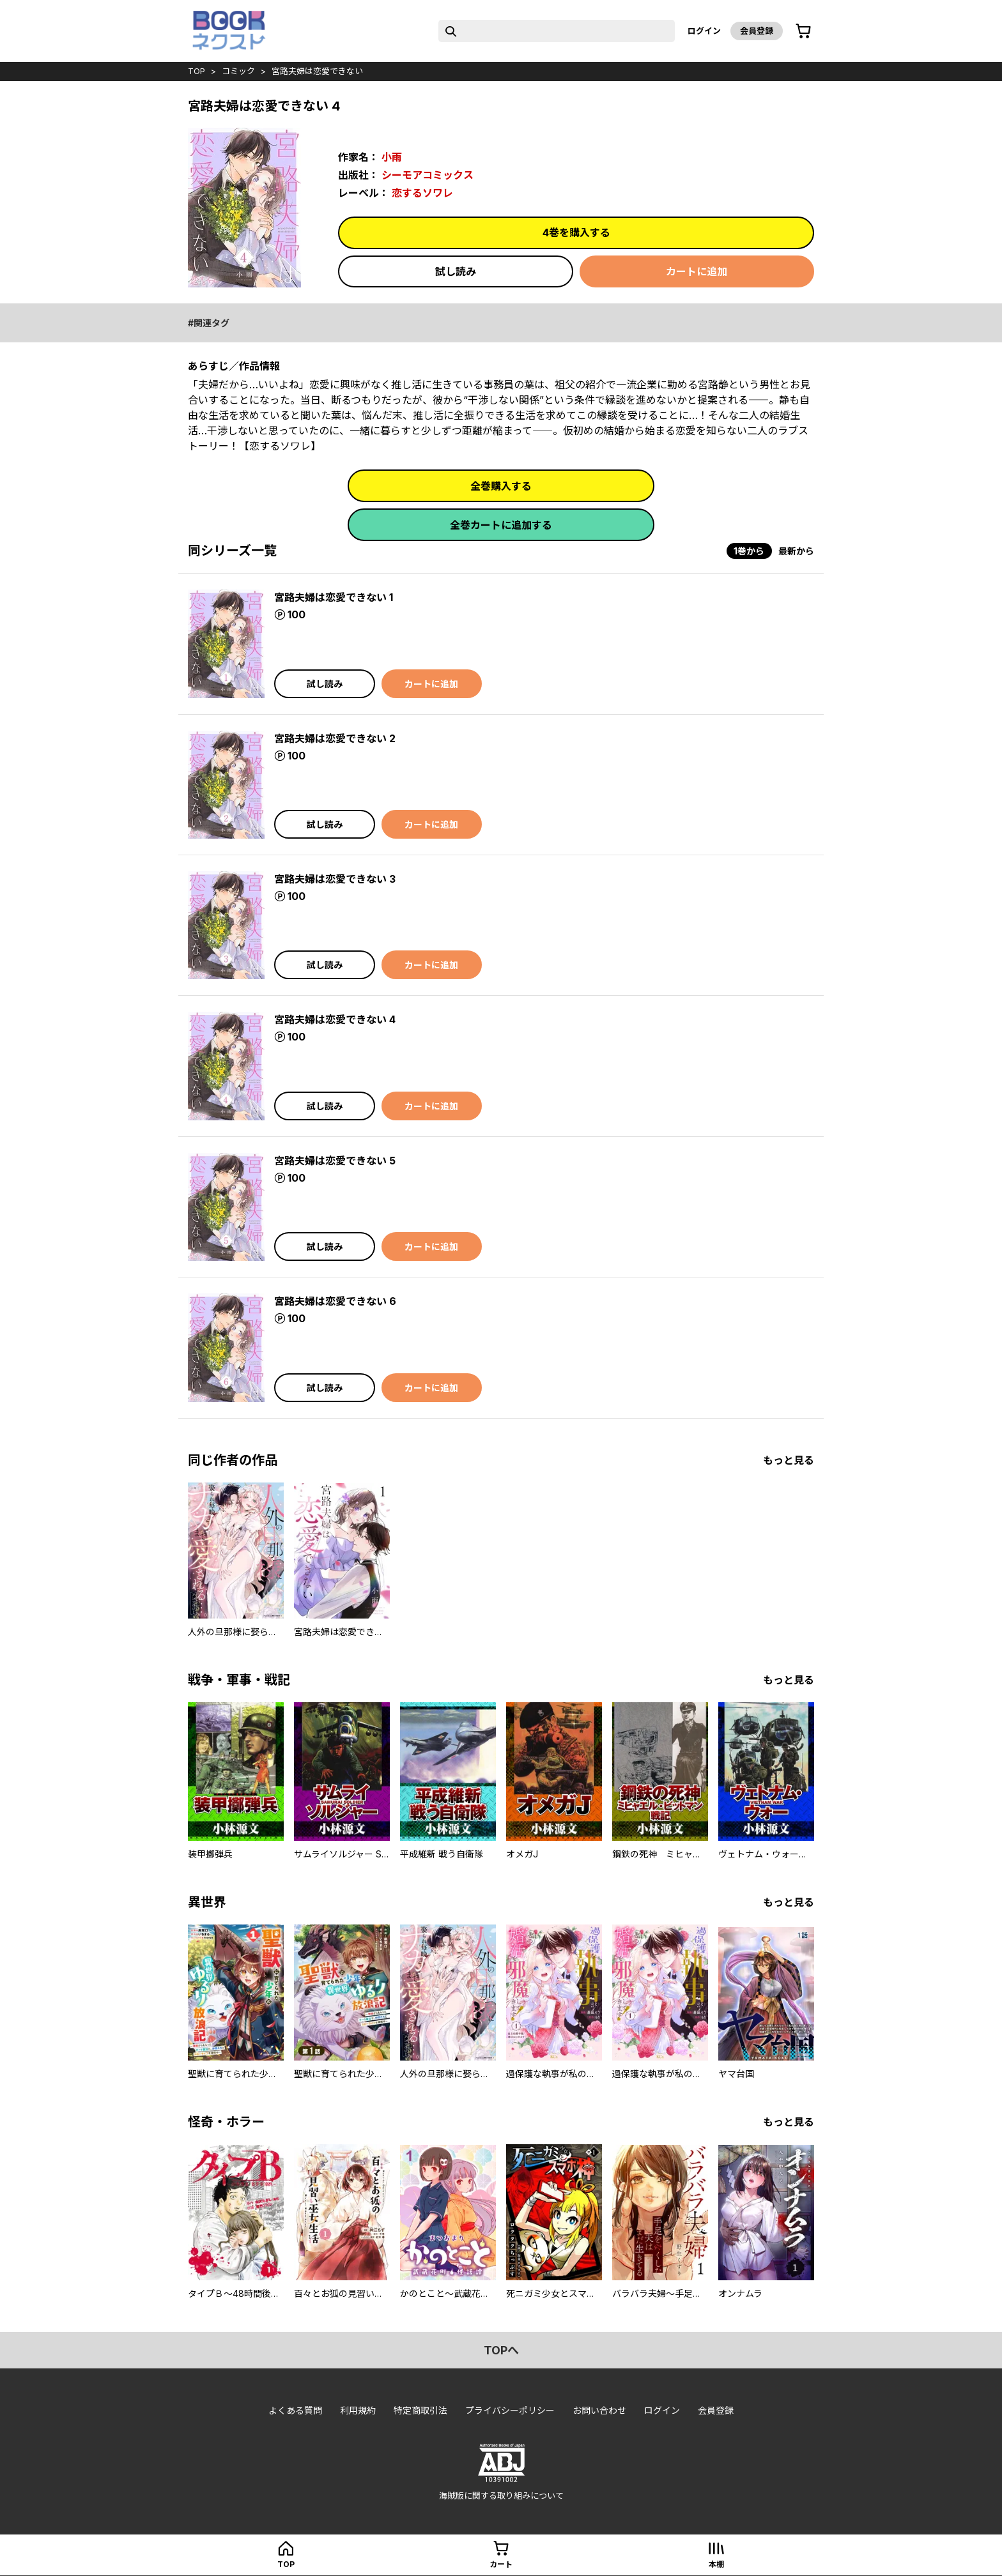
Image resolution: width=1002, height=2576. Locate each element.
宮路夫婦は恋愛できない (317, 71)
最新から (796, 550)
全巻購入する (501, 486)
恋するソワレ (422, 193)
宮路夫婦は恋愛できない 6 (335, 1301)
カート (501, 2564)
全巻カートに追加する (501, 525)
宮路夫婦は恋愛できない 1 (333, 597)
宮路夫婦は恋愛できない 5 (335, 1160)
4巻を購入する (576, 232)
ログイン (704, 31)
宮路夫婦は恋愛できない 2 (335, 738)
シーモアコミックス (428, 175)
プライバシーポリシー (510, 2410)
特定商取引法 (420, 2410)
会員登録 (756, 31)
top (196, 71)
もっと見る (788, 1460)
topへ (501, 2350)
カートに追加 (696, 271)
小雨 (392, 157)
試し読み (455, 271)
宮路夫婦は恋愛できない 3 (335, 879)
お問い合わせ (599, 2410)
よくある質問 (295, 2410)
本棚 (716, 2564)
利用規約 (358, 2410)
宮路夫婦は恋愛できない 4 (335, 1019)
